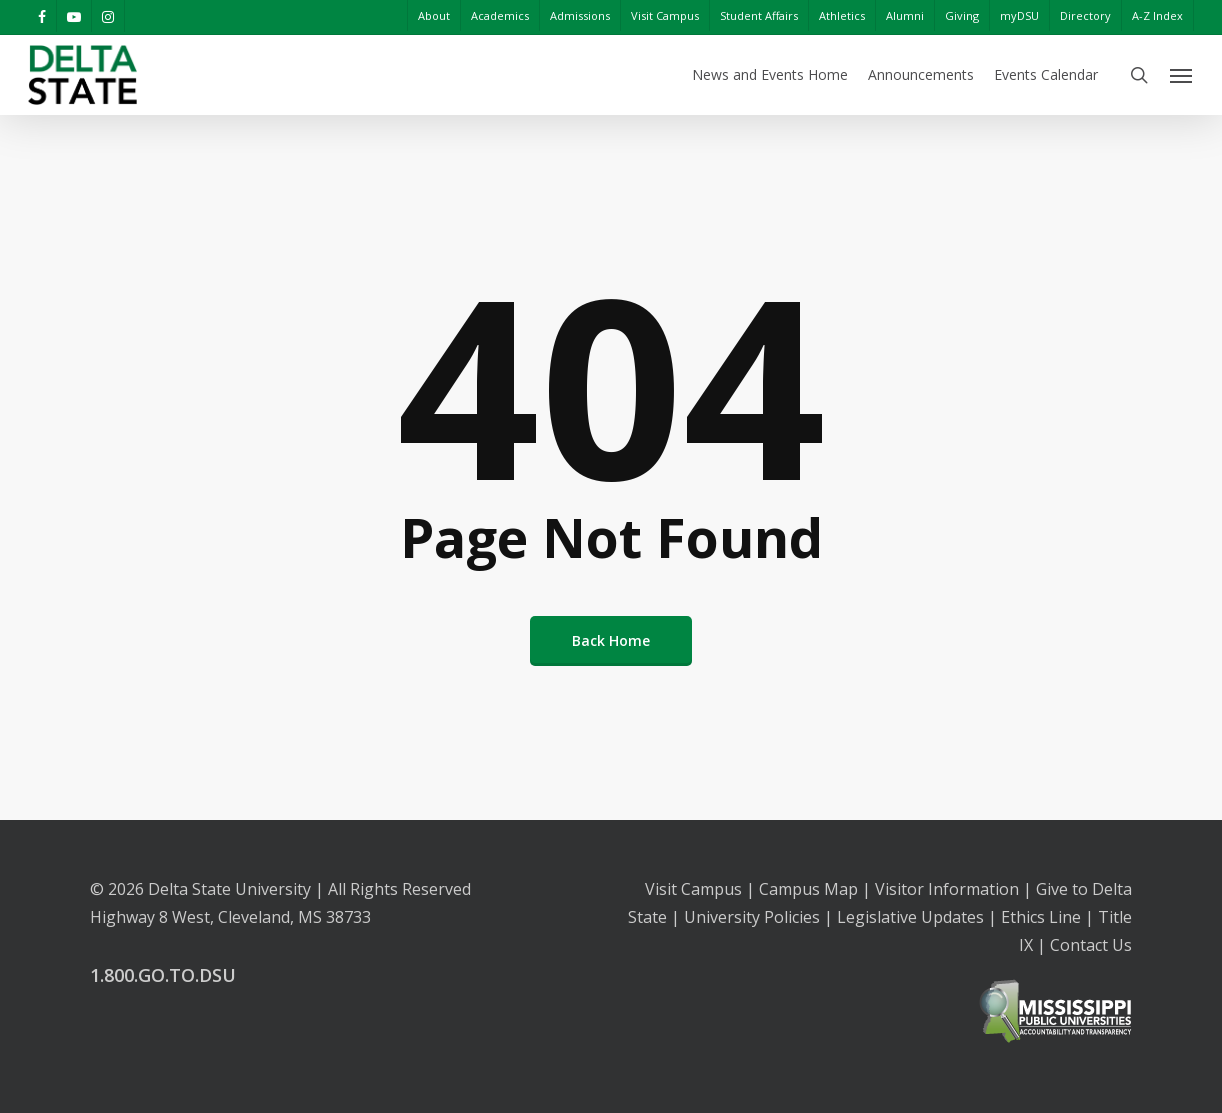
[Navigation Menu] (1182, 75)
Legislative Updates (910, 917)
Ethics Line (1041, 917)
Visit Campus (693, 889)
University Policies (752, 917)
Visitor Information (947, 889)
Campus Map (808, 889)
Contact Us (1091, 945)
